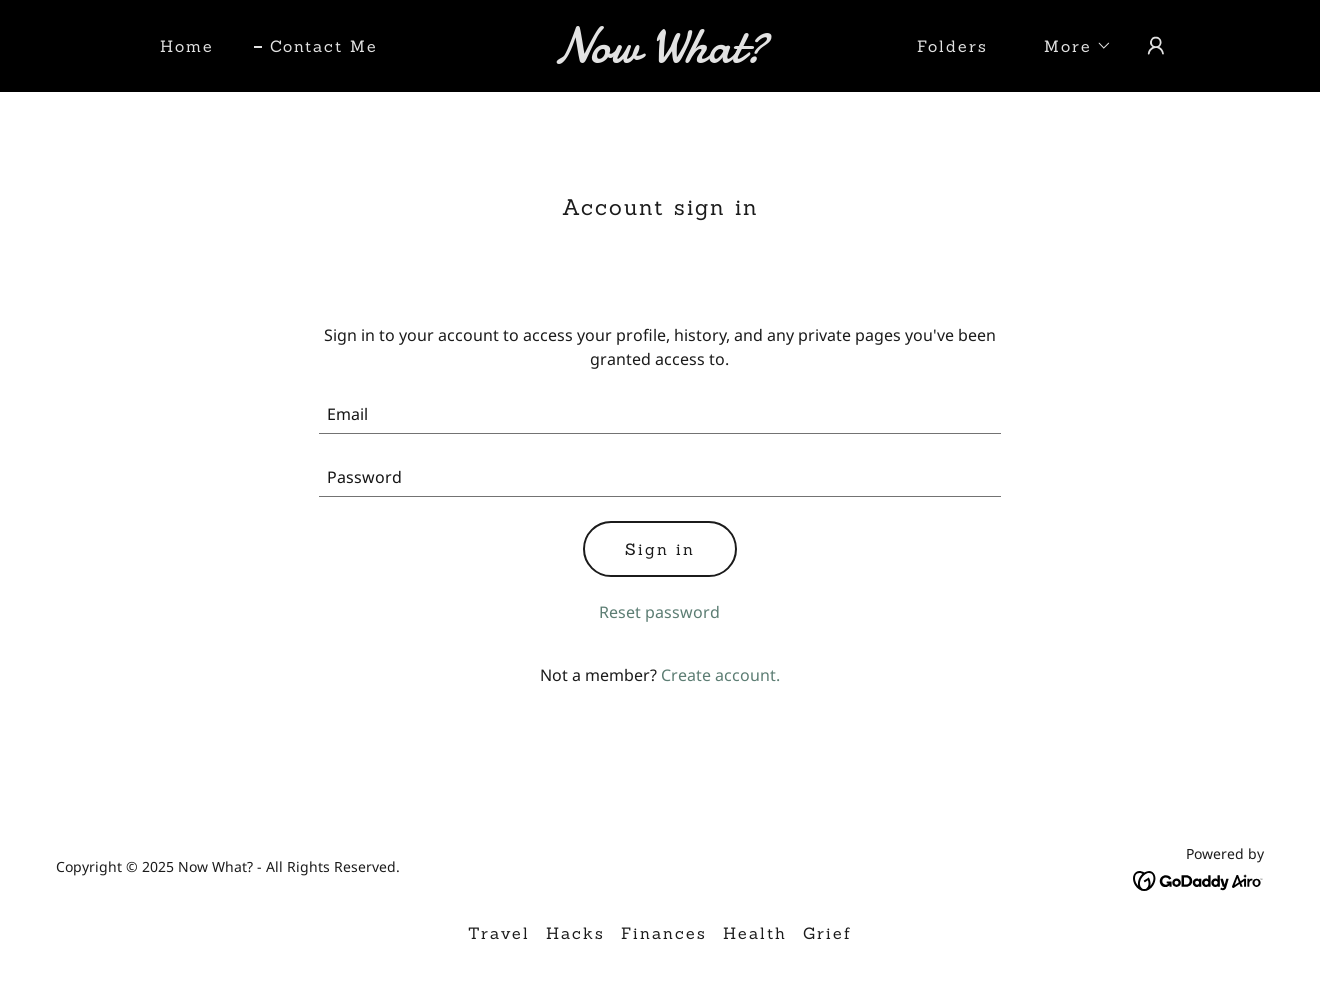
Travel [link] (499, 933)
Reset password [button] (659, 612)
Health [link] (755, 933)
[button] (1070, 46)
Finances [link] (664, 933)
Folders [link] (952, 46)
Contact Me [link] (324, 46)
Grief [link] (827, 933)
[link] (660, 56)
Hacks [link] (575, 933)
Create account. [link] (720, 675)
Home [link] (187, 46)
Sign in (660, 549)
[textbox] (660, 414)
